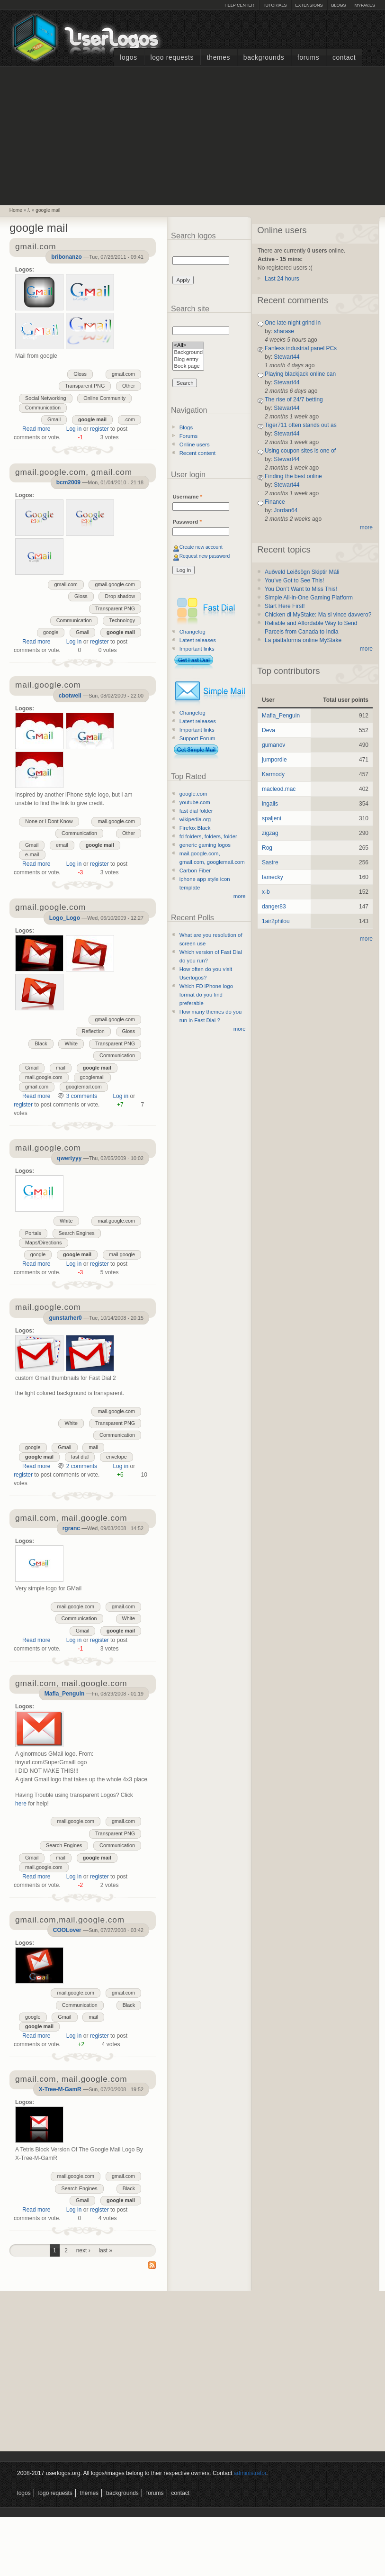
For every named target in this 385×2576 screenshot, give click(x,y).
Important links (197, 649)
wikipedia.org (195, 819)
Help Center (239, 5)
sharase (284, 331)
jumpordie (274, 759)
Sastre (270, 862)
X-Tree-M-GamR (60, 2089)
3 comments (81, 1096)
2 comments (81, 1466)
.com (129, 419)
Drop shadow (120, 596)
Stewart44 (286, 357)
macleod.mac (278, 789)
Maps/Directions (43, 1242)
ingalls (270, 803)
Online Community (104, 398)
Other (128, 386)
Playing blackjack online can (300, 374)
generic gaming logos (205, 845)
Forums (308, 57)
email (62, 845)
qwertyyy (69, 1158)
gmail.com (123, 374)
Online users (194, 444)
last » (105, 2250)
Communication (43, 407)
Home (15, 210)
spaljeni (271, 818)
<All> (188, 345)
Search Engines (77, 1233)
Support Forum (197, 738)
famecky (272, 877)
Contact (344, 57)
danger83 (274, 906)
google (50, 632)
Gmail (54, 419)
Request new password (204, 556)
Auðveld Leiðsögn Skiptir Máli (302, 572)
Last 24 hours (282, 278)
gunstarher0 (65, 1318)
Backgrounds (264, 57)
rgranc (71, 1528)
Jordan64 (285, 510)
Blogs (338, 5)
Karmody (273, 774)
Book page (188, 366)
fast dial (80, 1457)
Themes (218, 57)
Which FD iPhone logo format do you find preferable (206, 994)
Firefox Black (195, 828)
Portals (33, 1233)
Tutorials (275, 5)
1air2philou (276, 921)
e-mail (32, 854)
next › (83, 2250)
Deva (268, 730)
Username (187, 496)
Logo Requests (172, 57)
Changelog (192, 632)
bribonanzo (66, 257)
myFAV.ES (364, 5)
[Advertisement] (192, 134)
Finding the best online (293, 476)
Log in (74, 429)
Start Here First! (285, 606)
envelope (116, 1457)
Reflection (93, 1031)
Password (186, 522)
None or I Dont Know (48, 821)
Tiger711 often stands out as (301, 425)
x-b (266, 892)
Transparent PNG (85, 386)
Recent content (197, 453)
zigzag (270, 833)
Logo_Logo (64, 918)
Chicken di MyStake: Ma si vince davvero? (318, 614)
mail (60, 1067)
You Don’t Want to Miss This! (301, 589)
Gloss (80, 374)
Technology (122, 620)
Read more (36, 429)
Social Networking (45, 398)
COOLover (67, 1930)
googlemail (92, 1077)
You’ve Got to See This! (294, 580)
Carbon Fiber (195, 870)
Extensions (308, 5)
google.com (193, 794)
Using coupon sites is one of (300, 450)
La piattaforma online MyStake (303, 640)
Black (41, 1043)
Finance (275, 502)
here (21, 1803)
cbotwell (70, 695)
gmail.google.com (115, 584)
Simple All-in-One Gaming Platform (309, 597)
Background (188, 352)
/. (28, 210)
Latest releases (197, 640)
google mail (48, 210)
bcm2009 (68, 482)
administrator (250, 2473)
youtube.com (194, 802)
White (71, 1043)
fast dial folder (196, 811)
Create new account (201, 547)
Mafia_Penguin (65, 1693)
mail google (122, 1254)
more (239, 896)
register (99, 429)
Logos (128, 57)
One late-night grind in (293, 322)
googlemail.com (84, 1086)
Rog (267, 847)
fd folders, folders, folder (208, 836)
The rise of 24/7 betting (294, 399)
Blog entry (188, 359)
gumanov (273, 745)
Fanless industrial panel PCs (301, 348)
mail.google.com (116, 821)
